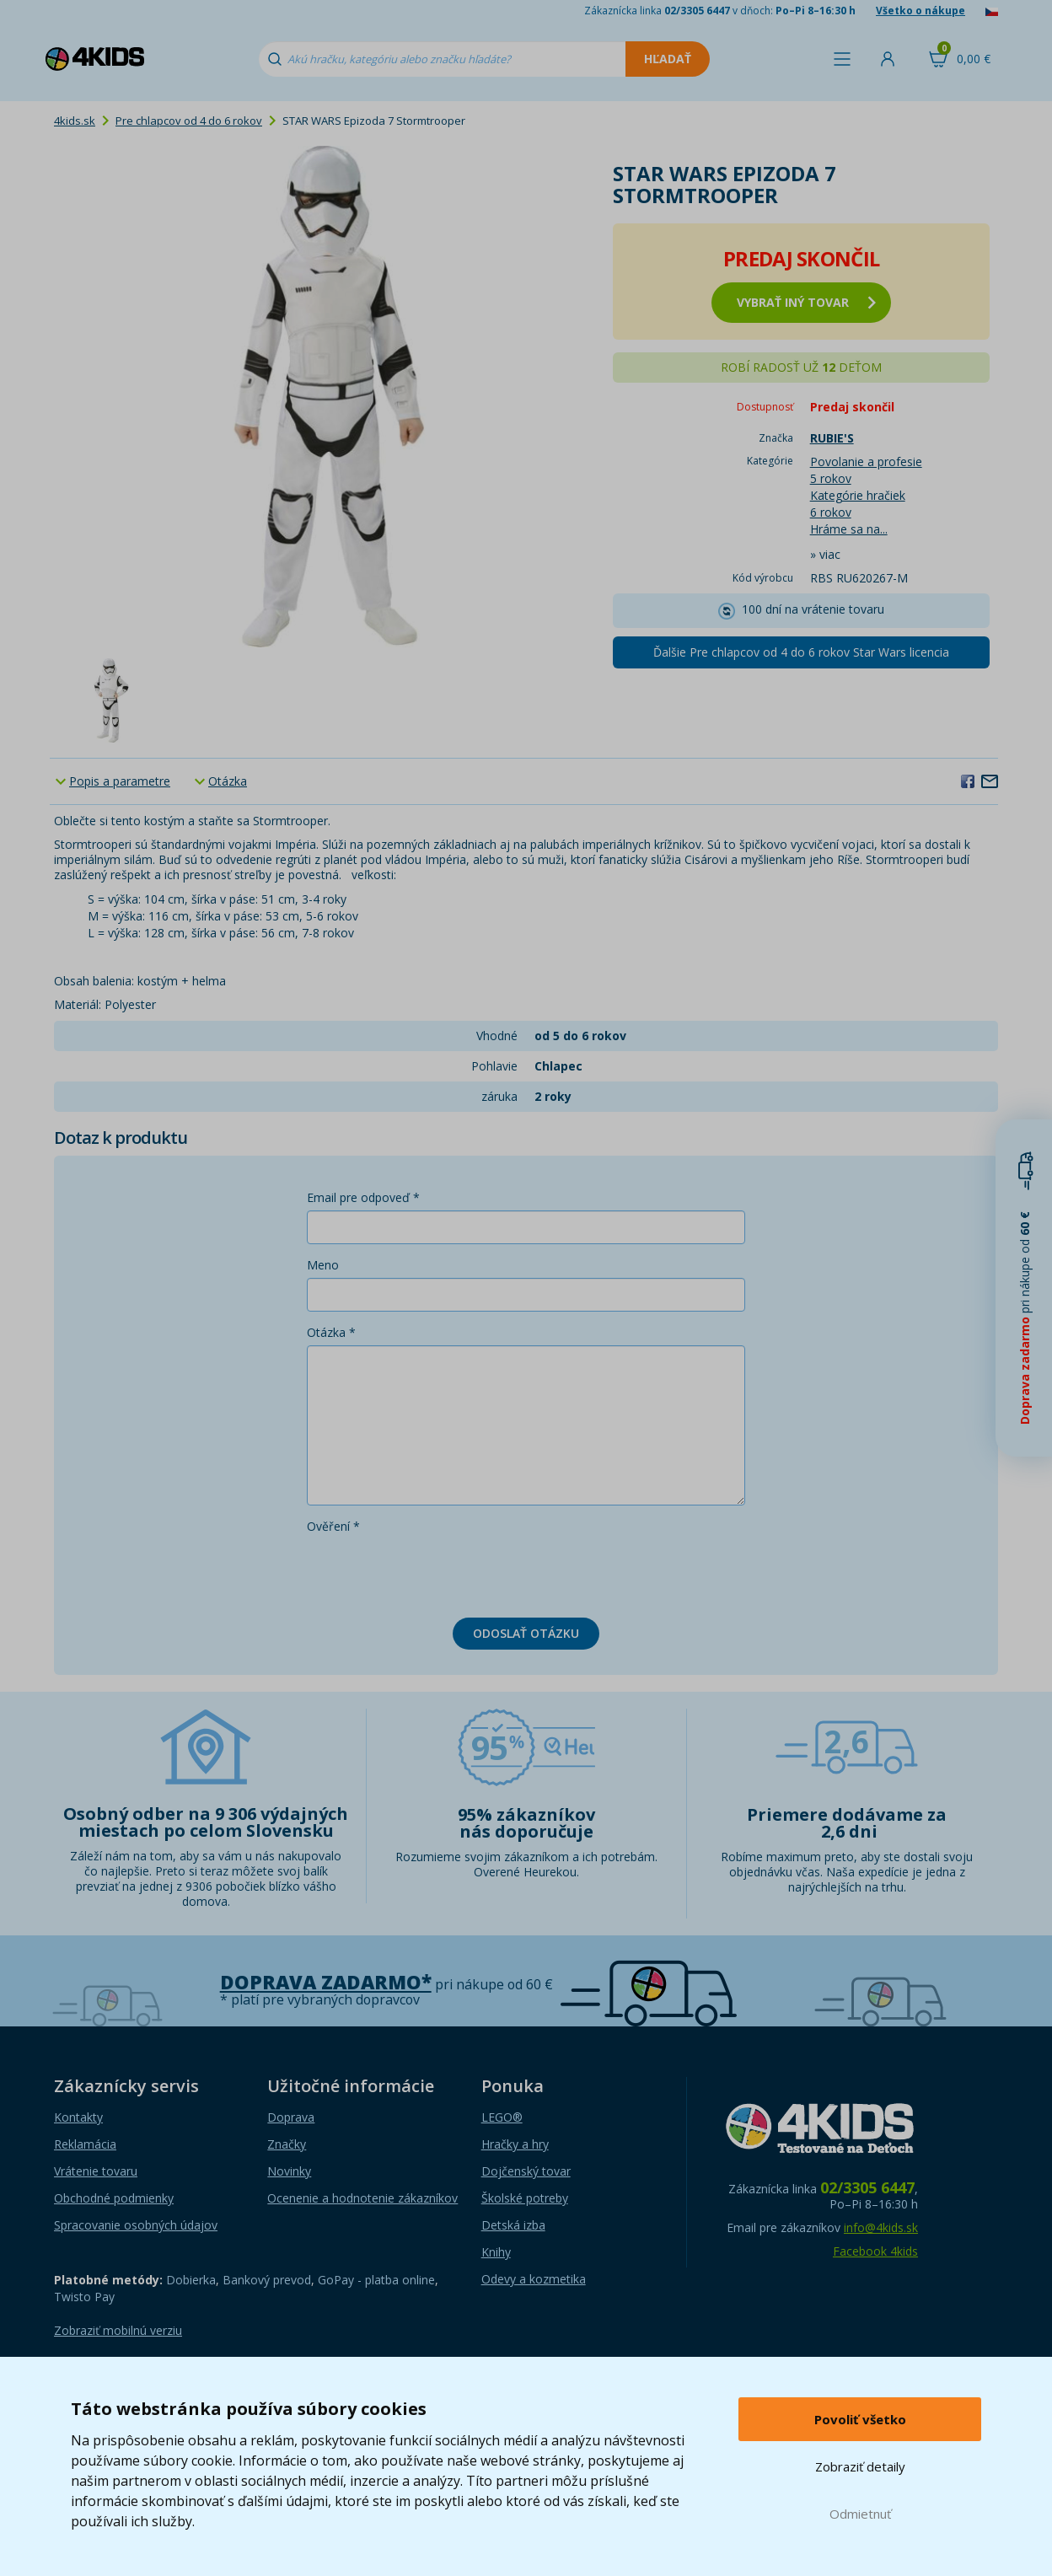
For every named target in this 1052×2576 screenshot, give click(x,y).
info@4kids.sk (881, 2227)
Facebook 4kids (875, 2251)
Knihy (496, 2252)
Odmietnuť (860, 2513)
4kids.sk (74, 120)
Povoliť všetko (860, 2419)
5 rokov (830, 478)
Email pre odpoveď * (363, 1197)
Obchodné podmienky (114, 2198)
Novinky (289, 2171)
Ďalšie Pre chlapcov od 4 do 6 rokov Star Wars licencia (801, 652)
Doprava (290, 2117)
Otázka (227, 781)
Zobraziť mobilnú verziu (118, 2330)
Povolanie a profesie (866, 461)
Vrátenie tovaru (95, 2171)
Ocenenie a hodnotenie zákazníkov (362, 2198)
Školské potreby (524, 2198)
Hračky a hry (515, 2144)
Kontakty (78, 2117)
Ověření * (333, 1526)
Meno (323, 1265)
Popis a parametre (119, 781)
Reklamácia (85, 2144)
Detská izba (513, 2225)
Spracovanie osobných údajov (135, 2225)
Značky (286, 2144)
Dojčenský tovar (526, 2171)
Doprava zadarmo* (326, 1982)
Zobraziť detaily (860, 2466)
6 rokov (830, 512)
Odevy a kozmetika (533, 2279)
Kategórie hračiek (857, 495)
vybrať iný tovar (806, 302)
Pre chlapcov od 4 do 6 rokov (188, 120)
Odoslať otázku (526, 1633)
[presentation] (435, 1572)
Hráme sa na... (849, 529)
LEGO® (502, 2117)
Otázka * (331, 1332)
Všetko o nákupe (920, 10)
